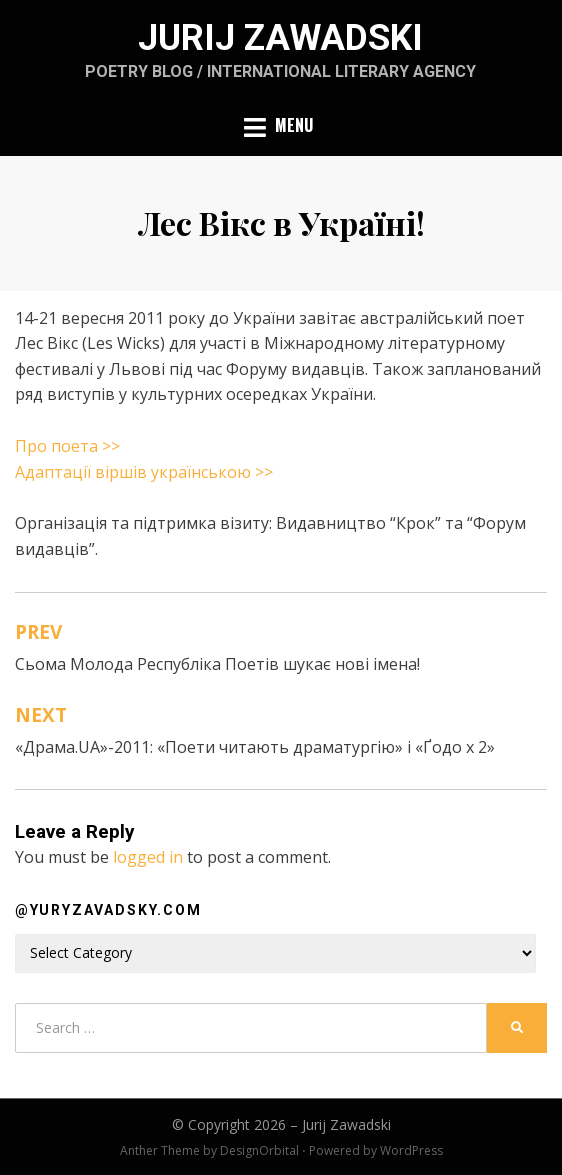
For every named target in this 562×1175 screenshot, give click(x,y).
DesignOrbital (259, 1150)
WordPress (411, 1150)
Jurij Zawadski (280, 38)
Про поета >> (67, 446)
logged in (148, 857)
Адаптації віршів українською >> (144, 472)
